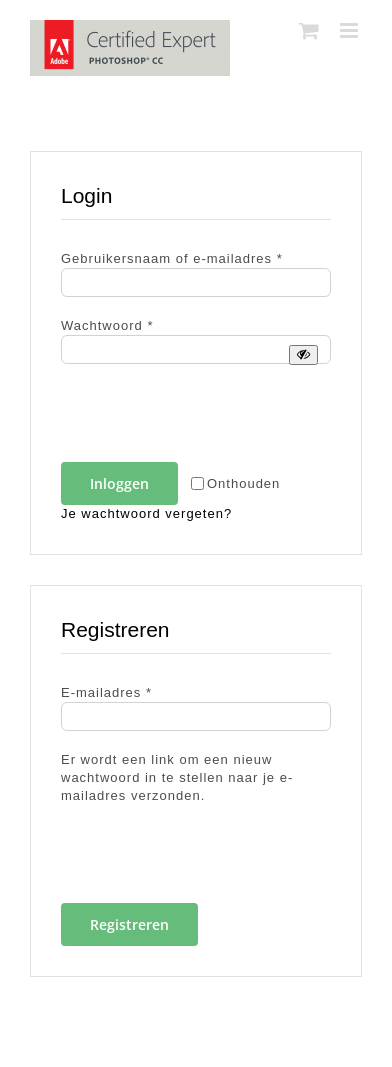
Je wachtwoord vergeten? (146, 513)
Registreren (129, 924)
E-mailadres (106, 692)
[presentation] (198, 419)
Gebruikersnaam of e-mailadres (172, 258)
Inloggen (119, 483)
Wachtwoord (107, 325)
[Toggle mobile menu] (351, 30)
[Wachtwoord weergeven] (303, 354)
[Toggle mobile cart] (309, 30)
